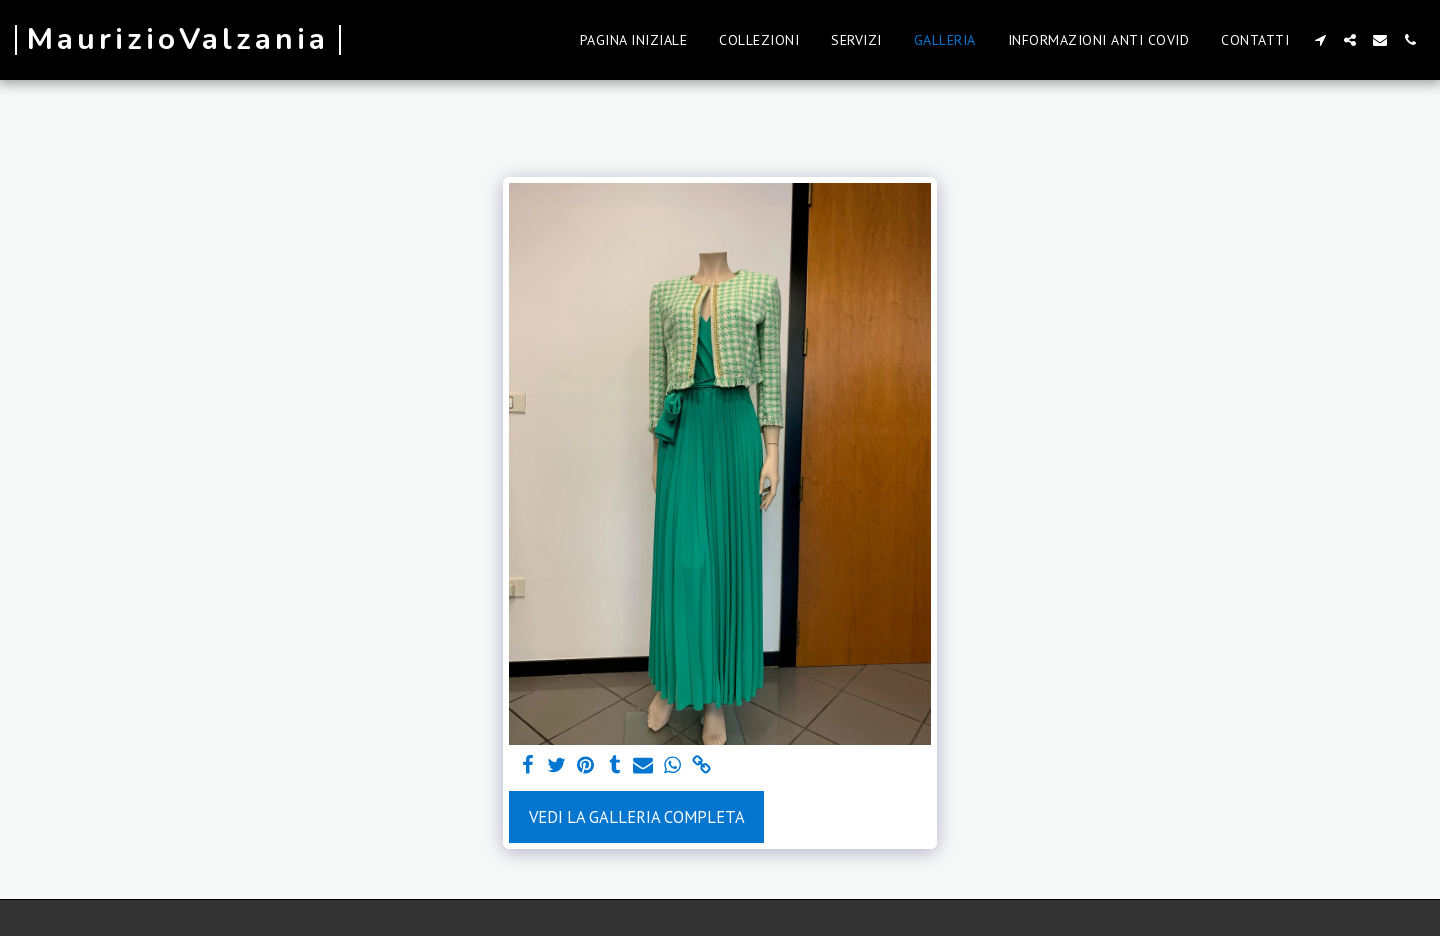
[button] (1320, 40)
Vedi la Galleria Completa (637, 817)
